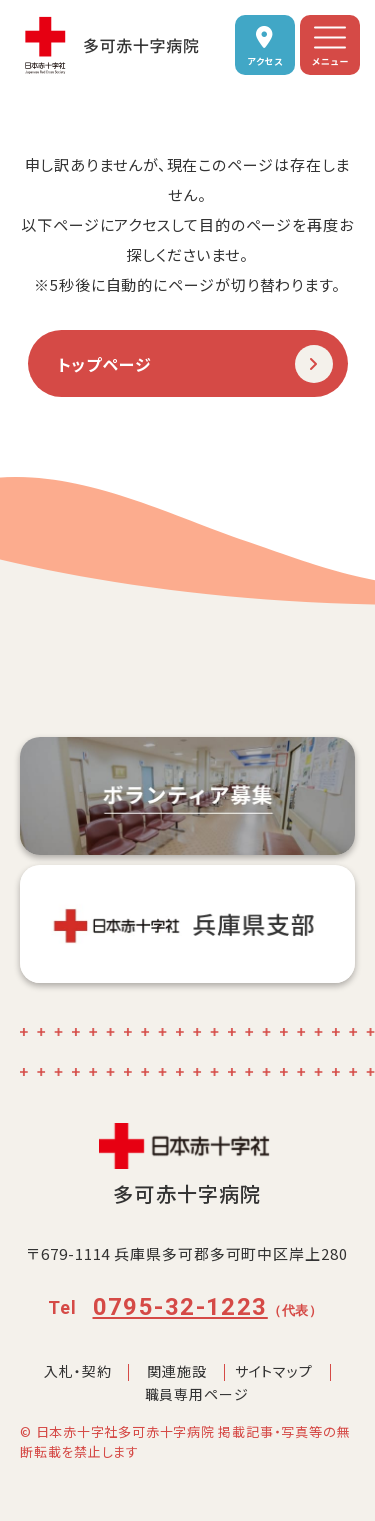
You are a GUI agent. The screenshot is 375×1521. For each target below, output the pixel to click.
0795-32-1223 (180, 1307)
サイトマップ (274, 1371)
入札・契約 (77, 1371)
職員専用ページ (197, 1394)
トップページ (105, 364)
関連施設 (176, 1371)
